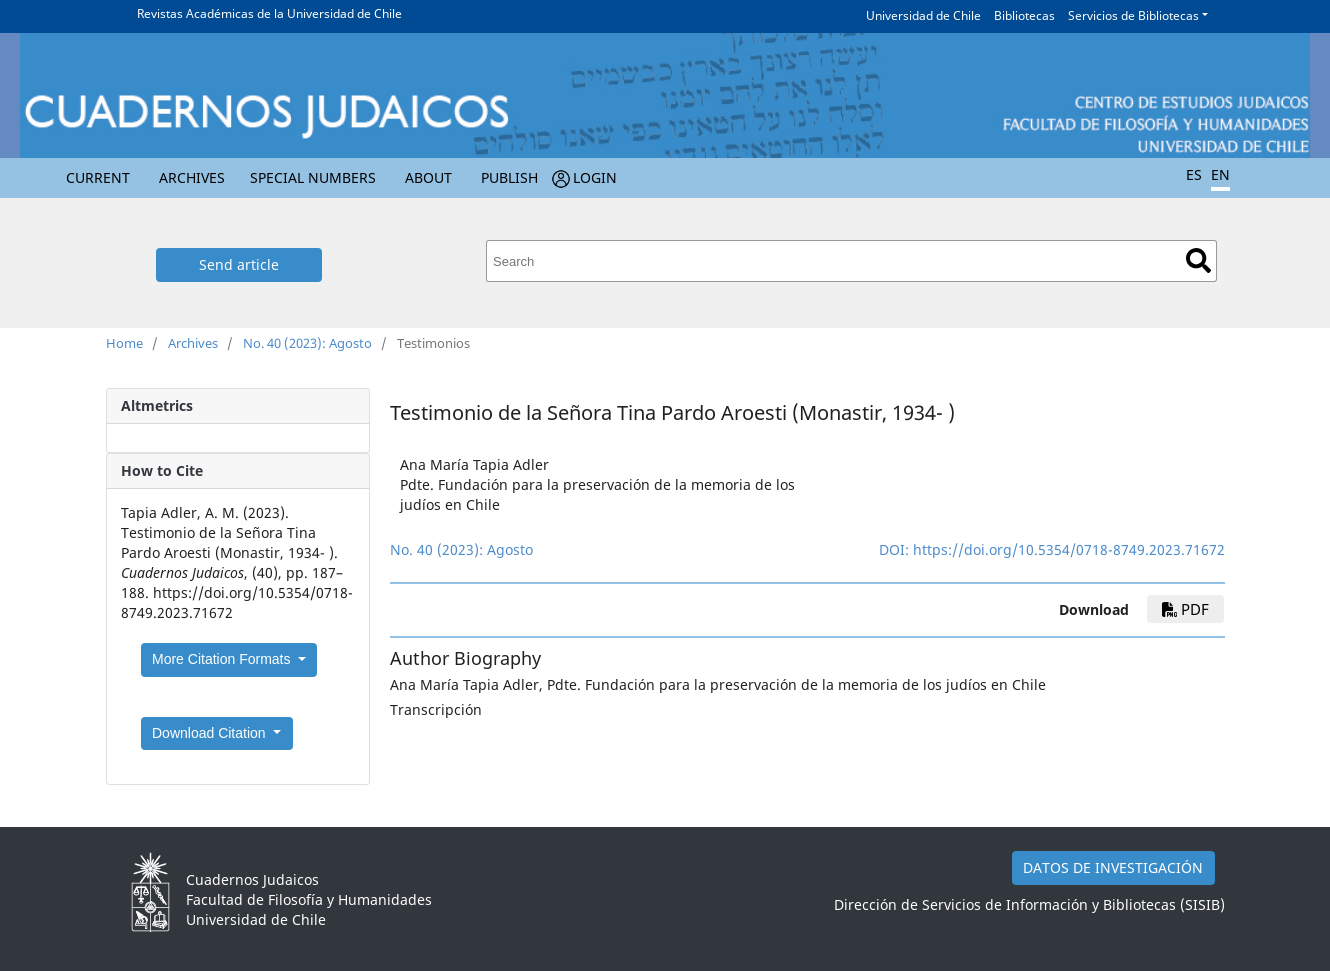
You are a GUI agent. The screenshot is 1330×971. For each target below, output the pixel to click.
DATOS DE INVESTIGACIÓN (1113, 867)
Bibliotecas (1024, 15)
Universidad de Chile (923, 15)
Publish (509, 177)
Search (1198, 260)
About (428, 177)
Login (595, 177)
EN (1220, 174)
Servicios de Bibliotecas (1133, 15)
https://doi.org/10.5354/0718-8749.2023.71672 (1069, 549)
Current (98, 177)
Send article (239, 264)
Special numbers (313, 177)
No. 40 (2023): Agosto (307, 343)
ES (1194, 174)
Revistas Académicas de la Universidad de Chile (269, 13)
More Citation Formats (223, 659)
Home (124, 343)
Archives (192, 177)
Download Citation (211, 733)
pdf (1185, 609)
